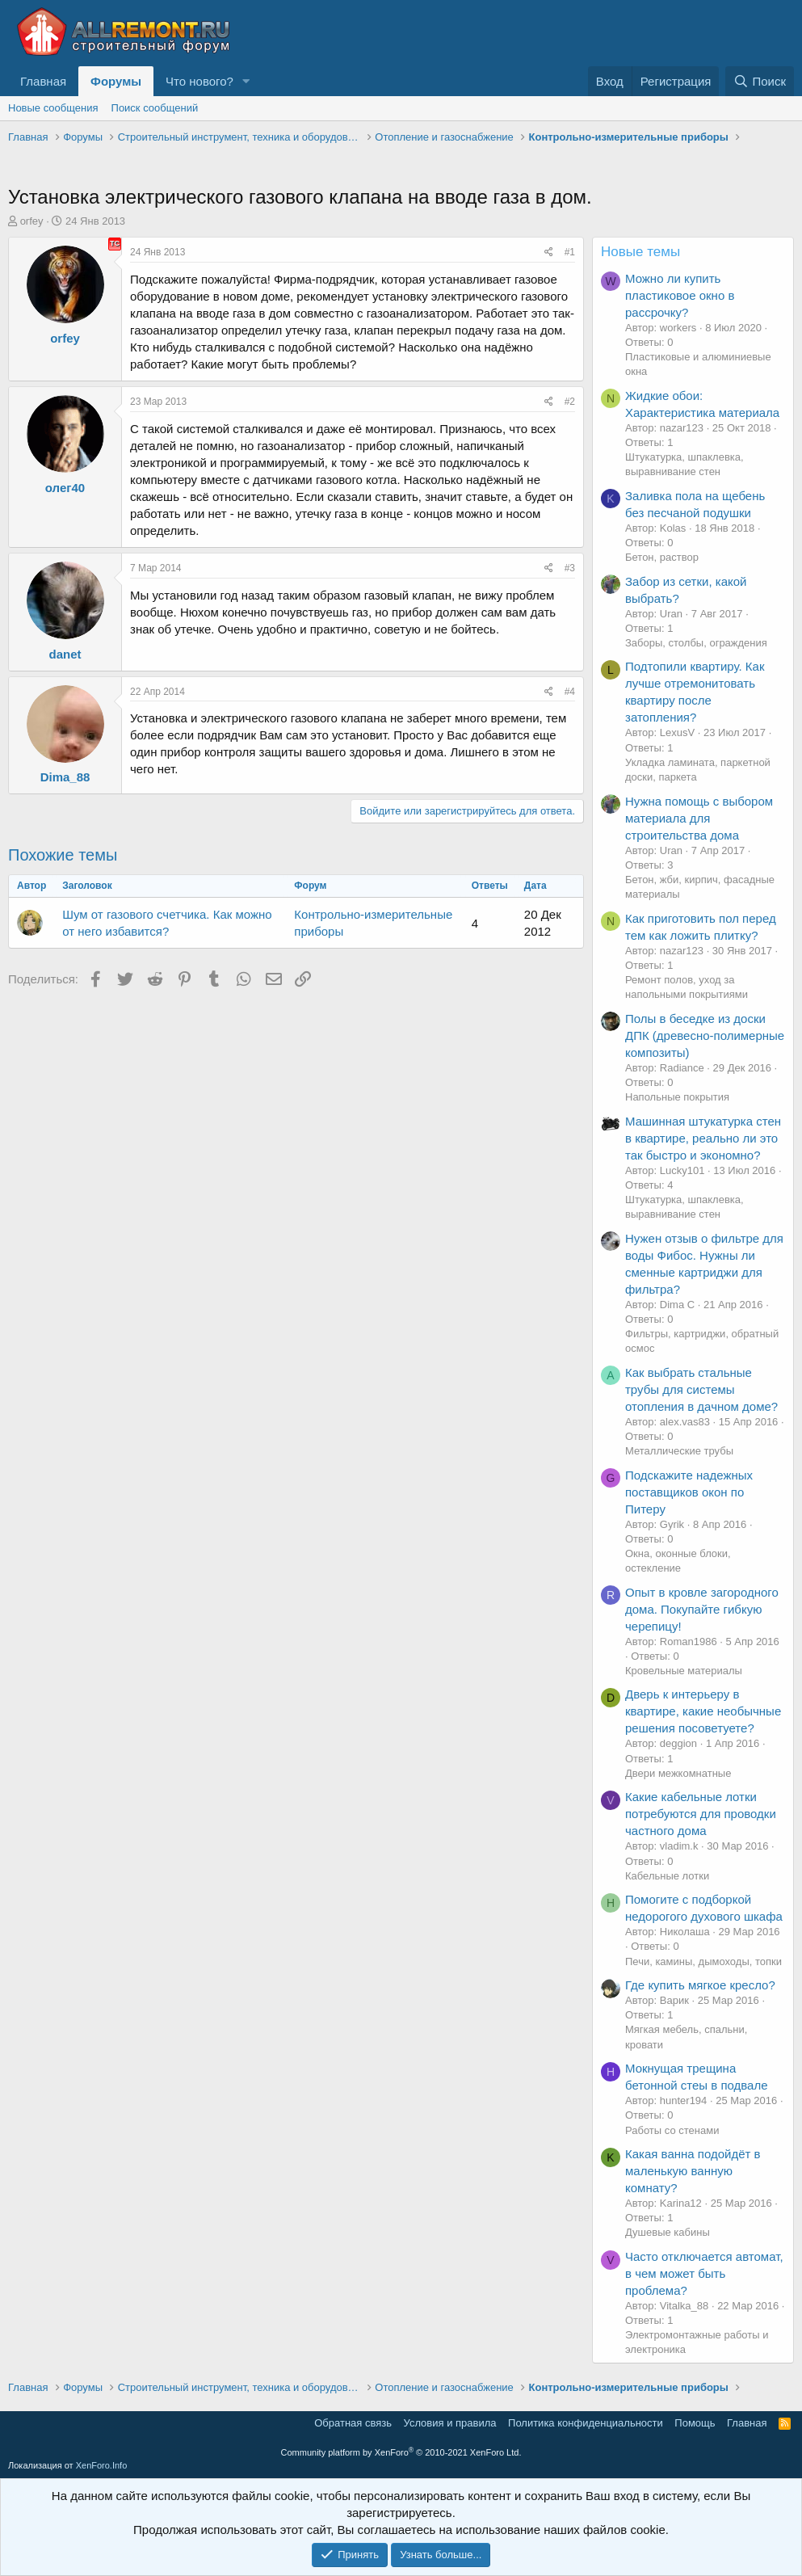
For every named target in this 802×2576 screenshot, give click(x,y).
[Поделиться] (549, 252)
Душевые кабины (667, 2232)
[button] (246, 81)
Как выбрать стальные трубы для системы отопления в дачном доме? (701, 1389)
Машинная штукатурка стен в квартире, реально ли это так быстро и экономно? (703, 1138)
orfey (32, 221)
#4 (570, 691)
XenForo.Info (102, 2465)
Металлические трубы (679, 1451)
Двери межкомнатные (678, 1773)
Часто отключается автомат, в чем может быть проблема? (704, 2273)
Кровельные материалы (683, 1671)
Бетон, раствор (662, 557)
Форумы (115, 81)
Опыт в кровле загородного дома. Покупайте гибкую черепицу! (702, 1609)
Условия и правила (450, 2423)
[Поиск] (759, 81)
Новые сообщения (53, 108)
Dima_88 (65, 777)
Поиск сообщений (155, 108)
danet (64, 654)
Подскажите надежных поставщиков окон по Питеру (689, 1492)
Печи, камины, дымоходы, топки (703, 1961)
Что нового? (199, 81)
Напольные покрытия (677, 1097)
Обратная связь (353, 2423)
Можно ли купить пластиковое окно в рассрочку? (679, 295)
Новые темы (640, 251)
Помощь (694, 2423)
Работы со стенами (672, 2130)
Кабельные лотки (667, 1876)
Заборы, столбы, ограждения (696, 643)
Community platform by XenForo (401, 2452)
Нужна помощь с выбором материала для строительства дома (699, 818)
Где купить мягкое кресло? (700, 1985)
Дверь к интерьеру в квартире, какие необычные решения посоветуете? (703, 1711)
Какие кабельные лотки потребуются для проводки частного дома (700, 1813)
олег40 (65, 488)
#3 (570, 568)
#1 (570, 252)
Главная (43, 81)
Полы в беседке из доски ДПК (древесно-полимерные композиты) (704, 1035)
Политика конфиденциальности (585, 2423)
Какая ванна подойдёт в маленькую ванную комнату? (693, 2171)
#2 (570, 401)
